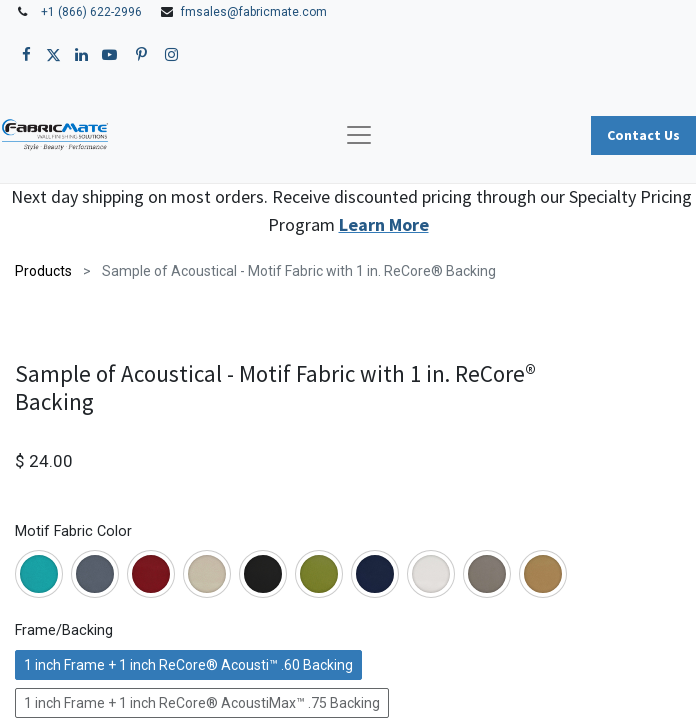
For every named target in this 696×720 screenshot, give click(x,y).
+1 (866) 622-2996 (91, 12)
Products (43, 271)
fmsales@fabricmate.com (254, 12)
